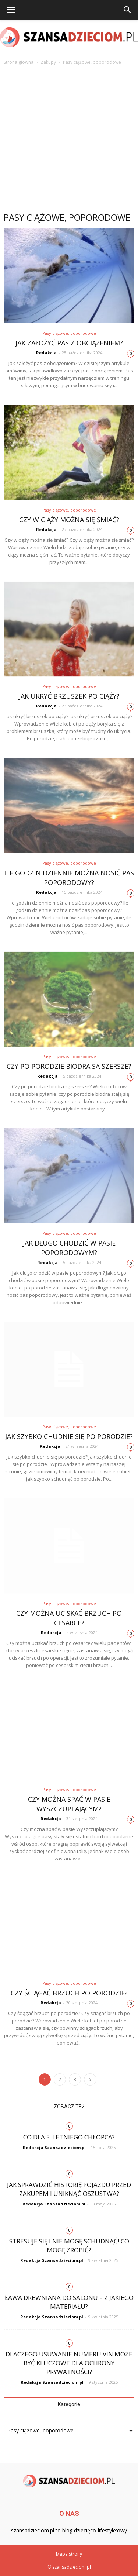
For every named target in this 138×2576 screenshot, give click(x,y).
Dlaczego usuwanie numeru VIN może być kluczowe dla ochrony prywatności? (69, 2363)
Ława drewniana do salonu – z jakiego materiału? (69, 2302)
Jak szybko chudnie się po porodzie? (69, 1436)
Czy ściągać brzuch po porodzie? (69, 1992)
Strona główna (18, 62)
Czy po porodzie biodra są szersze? (69, 1066)
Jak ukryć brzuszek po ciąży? (69, 696)
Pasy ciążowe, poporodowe (69, 333)
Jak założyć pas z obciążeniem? (69, 342)
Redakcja (46, 352)
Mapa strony (69, 2554)
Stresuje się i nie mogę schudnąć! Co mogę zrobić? (69, 2245)
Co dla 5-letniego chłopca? (69, 2137)
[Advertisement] (69, 139)
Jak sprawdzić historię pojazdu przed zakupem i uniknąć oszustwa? (69, 2189)
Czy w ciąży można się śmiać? (69, 519)
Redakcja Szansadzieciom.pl (54, 2147)
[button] (127, 10)
